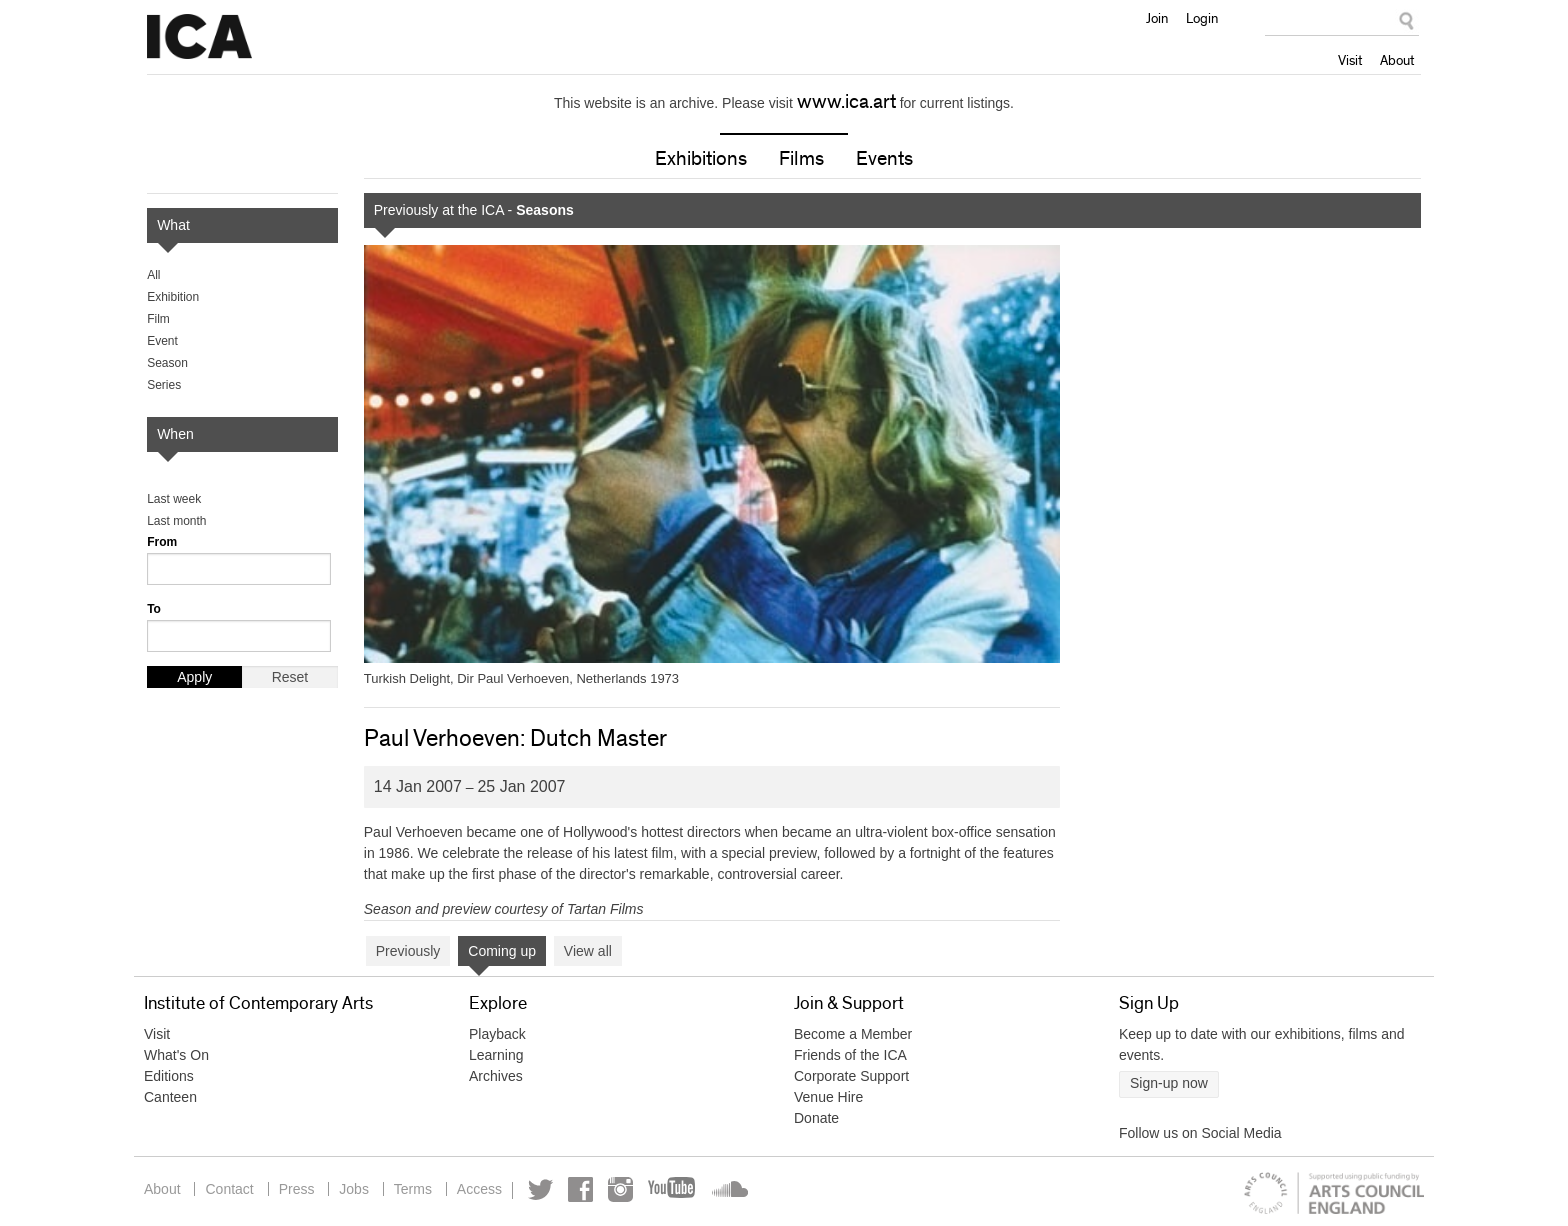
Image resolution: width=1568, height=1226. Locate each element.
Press (297, 1189)
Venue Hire (828, 1097)
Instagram (620, 1189)
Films (801, 159)
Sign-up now (1169, 1083)
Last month (176, 521)
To (154, 609)
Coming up (502, 951)
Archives (496, 1076)
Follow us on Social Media (1200, 1133)
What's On (176, 1055)
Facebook (580, 1189)
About (1397, 60)
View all (588, 951)
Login (1202, 18)
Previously (408, 951)
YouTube (673, 1189)
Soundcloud (728, 1189)
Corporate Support (851, 1076)
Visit (1350, 60)
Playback (497, 1034)
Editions (169, 1076)
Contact (229, 1189)
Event (162, 341)
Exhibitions (701, 159)
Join (1157, 18)
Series (164, 385)
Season (167, 363)
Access (479, 1189)
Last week (174, 499)
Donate (816, 1118)
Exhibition (173, 297)
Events (884, 159)
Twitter (540, 1189)
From (162, 542)
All (153, 275)
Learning (496, 1055)
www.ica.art (846, 102)
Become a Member (853, 1034)
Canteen (170, 1097)
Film (158, 319)
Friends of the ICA (850, 1055)
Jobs (354, 1189)
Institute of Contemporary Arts (199, 37)
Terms (413, 1189)
